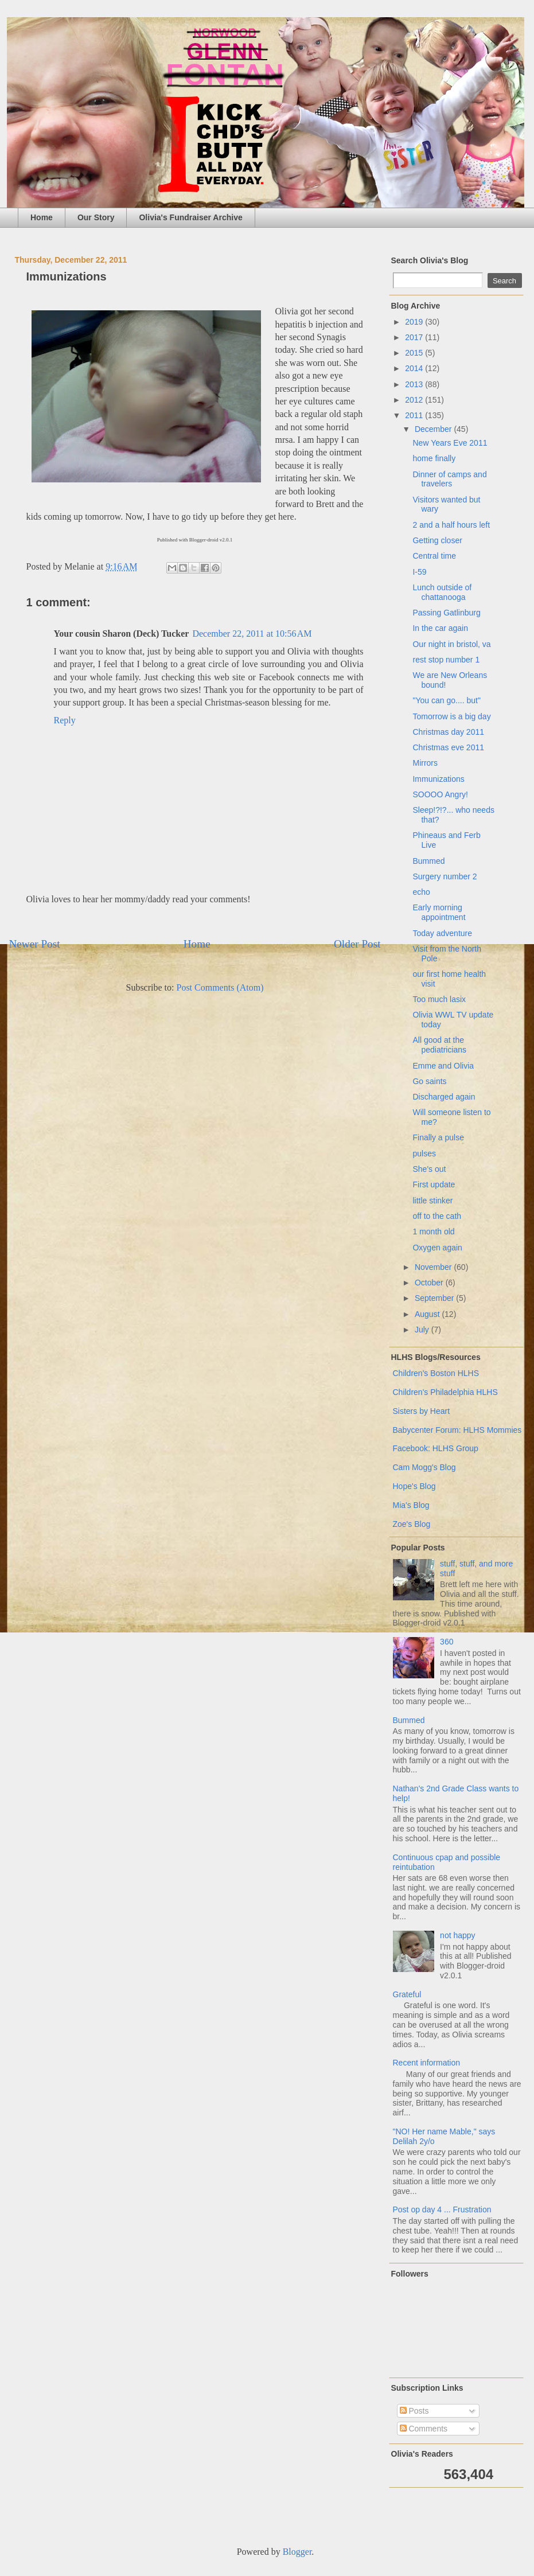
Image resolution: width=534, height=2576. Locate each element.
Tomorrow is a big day (451, 716)
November (434, 1267)
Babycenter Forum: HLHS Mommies (457, 1430)
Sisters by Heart (421, 1411)
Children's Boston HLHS (436, 1373)
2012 (415, 399)
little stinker (432, 1200)
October (430, 1282)
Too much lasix (439, 999)
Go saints (429, 1081)
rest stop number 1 (446, 659)
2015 (415, 352)
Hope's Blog (414, 1486)
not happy (457, 1935)
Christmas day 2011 (448, 731)
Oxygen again (437, 1247)
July (423, 1329)
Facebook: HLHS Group (435, 1448)
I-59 (419, 571)
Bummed (428, 861)
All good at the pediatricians (439, 1044)
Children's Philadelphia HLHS (445, 1392)
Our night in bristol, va (451, 644)
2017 (415, 337)
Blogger (297, 2551)
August (428, 1314)
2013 (415, 384)
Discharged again (443, 1096)
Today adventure (442, 933)
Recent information (427, 2062)
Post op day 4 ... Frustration (442, 2209)
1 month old (433, 1231)
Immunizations (438, 779)
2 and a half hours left (451, 524)
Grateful (407, 1994)
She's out (429, 1169)
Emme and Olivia (443, 1065)
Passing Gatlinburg (446, 612)
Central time (433, 555)
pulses (423, 1153)
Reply (65, 720)
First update (433, 1184)
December (434, 429)
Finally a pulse (438, 1137)
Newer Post (34, 944)
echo (421, 892)
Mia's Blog (411, 1505)
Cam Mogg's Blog (424, 1467)
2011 (415, 415)
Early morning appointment (438, 912)
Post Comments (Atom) (219, 987)
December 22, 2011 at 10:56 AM (251, 633)
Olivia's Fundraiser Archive (190, 217)
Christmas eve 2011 (448, 747)
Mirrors (425, 762)
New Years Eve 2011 (449, 442)
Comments (424, 2428)
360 (446, 1641)
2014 (415, 368)
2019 (415, 321)
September (435, 1298)
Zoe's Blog (412, 1524)
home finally (433, 458)
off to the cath (436, 1216)
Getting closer (437, 540)
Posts (414, 2410)
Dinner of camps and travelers (449, 479)
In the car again (440, 628)
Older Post (357, 944)
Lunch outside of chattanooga (441, 592)
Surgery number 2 (444, 876)
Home (41, 217)
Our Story (96, 217)
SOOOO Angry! (439, 794)
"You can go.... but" (446, 700)
